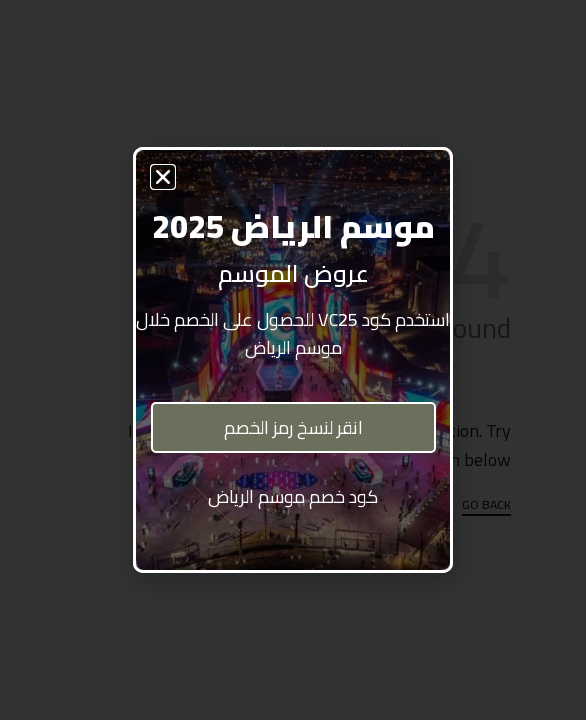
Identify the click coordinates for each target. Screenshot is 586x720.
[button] (163, 177)
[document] (293, 360)
